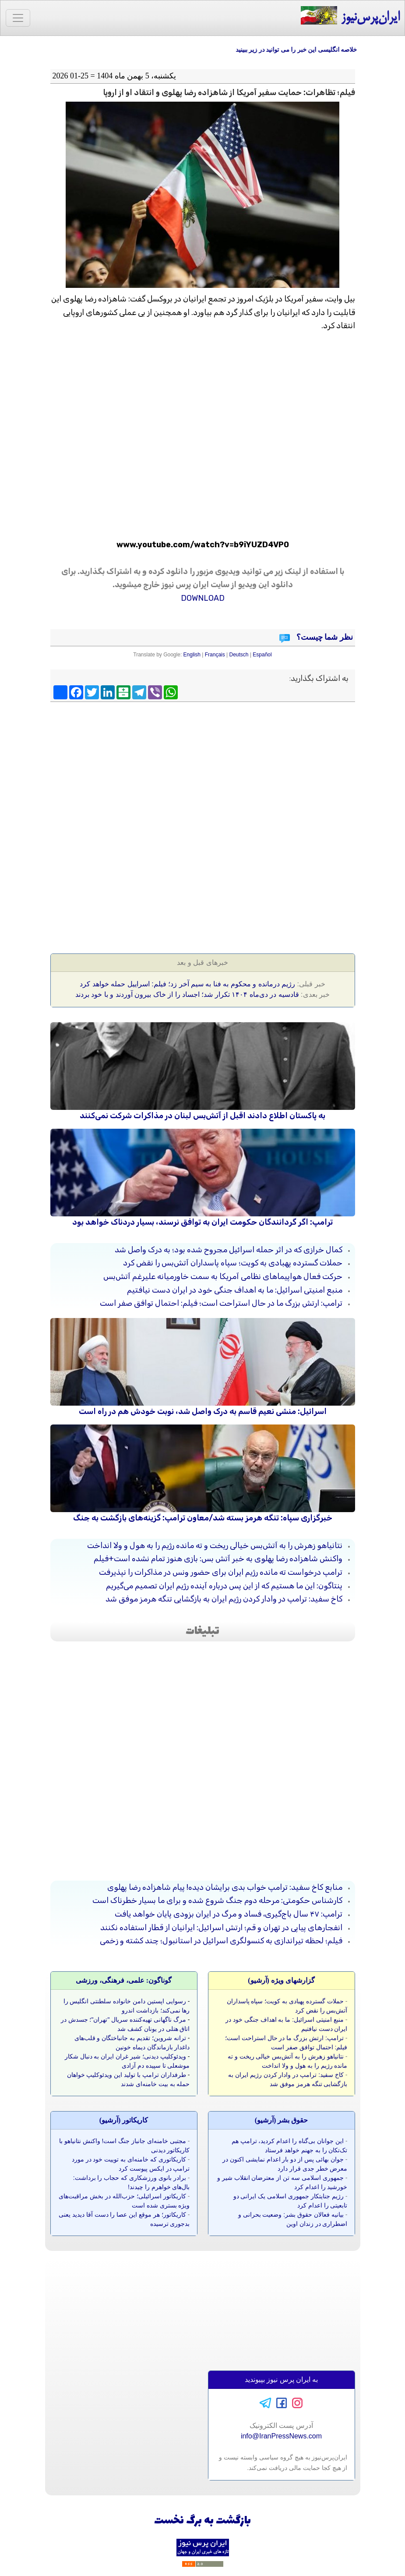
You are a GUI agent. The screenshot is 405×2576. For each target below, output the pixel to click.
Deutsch (239, 655)
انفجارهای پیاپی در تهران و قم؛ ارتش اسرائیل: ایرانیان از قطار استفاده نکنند (221, 1927)
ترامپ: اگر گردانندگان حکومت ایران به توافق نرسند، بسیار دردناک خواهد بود (202, 1222)
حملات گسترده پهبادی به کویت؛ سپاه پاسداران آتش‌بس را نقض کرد (232, 1263)
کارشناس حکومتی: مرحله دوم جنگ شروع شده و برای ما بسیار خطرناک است (217, 1900)
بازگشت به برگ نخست (202, 2521)
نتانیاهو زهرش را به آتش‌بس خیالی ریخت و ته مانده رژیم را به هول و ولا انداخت (214, 1545)
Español (262, 655)
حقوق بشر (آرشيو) (281, 2120)
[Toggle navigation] (18, 18)
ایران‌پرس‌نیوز (350, 16)
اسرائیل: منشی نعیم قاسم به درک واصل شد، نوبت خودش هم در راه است (203, 1411)
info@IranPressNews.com (281, 2436)
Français (215, 655)
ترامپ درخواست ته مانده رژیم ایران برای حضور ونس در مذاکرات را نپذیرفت (220, 1572)
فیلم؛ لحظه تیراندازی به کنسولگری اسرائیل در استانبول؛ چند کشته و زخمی (221, 1940)
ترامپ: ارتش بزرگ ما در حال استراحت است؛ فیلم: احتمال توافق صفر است (221, 1303)
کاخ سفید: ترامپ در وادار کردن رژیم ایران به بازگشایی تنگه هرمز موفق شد (224, 1599)
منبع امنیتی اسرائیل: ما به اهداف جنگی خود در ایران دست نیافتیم (234, 1290)
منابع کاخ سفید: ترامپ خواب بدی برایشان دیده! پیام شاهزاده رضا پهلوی (224, 1887)
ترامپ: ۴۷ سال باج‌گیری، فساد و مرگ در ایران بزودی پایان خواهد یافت (228, 1914)
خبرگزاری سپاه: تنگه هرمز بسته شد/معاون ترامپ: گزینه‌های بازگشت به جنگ (202, 1518)
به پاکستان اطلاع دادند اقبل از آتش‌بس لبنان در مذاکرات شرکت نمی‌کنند (202, 1115)
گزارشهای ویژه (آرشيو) (281, 1980)
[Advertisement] (202, 769)
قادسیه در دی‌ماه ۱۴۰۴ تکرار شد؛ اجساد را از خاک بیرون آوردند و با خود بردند (187, 994)
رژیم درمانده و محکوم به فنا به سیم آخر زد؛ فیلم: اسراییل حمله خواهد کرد (187, 984)
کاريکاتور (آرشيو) (123, 2120)
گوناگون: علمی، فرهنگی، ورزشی (124, 1980)
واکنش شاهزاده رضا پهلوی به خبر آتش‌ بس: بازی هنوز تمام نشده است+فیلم (218, 1558)
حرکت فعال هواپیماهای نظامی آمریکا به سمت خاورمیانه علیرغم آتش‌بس (222, 1276)
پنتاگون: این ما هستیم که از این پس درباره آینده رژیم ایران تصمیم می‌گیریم (224, 1586)
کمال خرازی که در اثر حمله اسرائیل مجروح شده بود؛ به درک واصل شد (228, 1249)
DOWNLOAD (203, 598)
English (192, 655)
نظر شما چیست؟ (323, 637)
